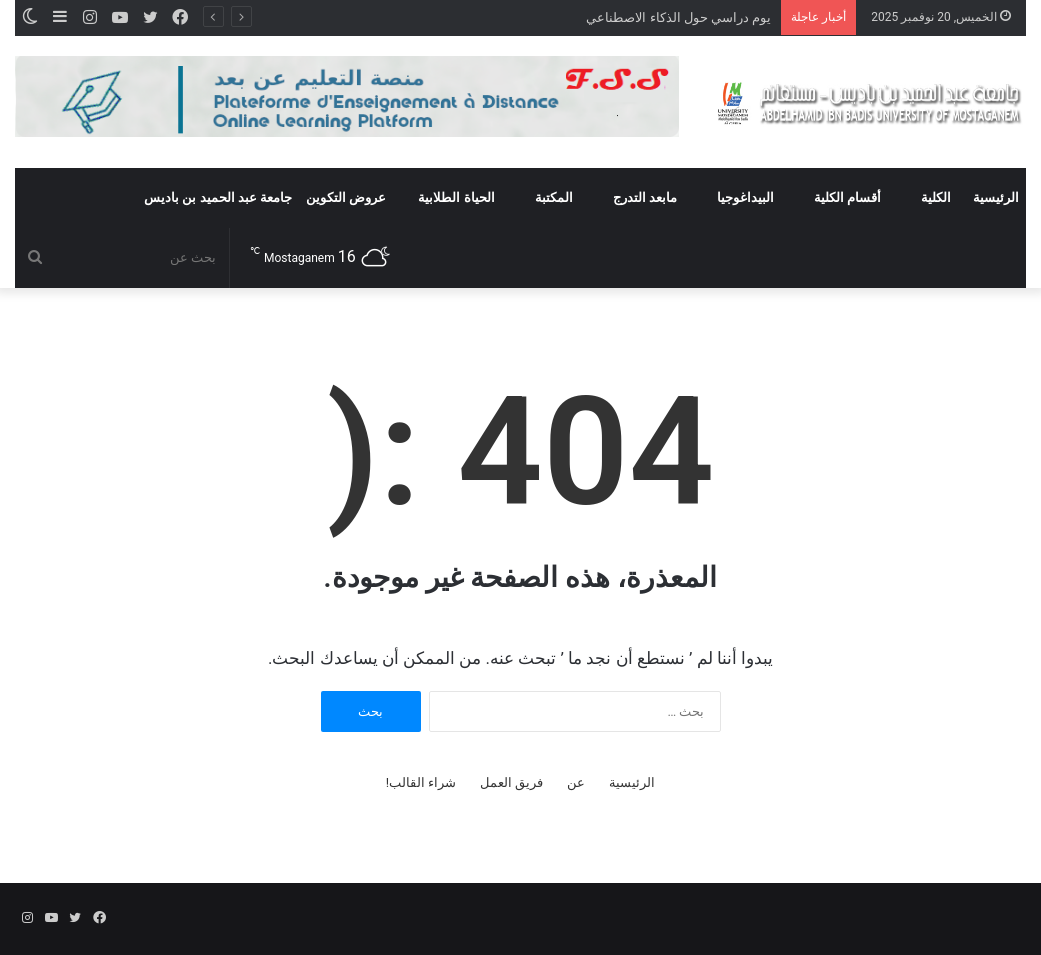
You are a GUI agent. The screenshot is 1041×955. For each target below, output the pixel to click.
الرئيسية (996, 197)
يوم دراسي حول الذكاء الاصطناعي (678, 17)
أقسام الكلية (847, 197)
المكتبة (554, 197)
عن (576, 782)
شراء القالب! (421, 782)
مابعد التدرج (645, 197)
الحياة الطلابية (456, 197)
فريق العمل (511, 782)
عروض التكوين (346, 197)
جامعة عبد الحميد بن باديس (218, 197)
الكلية (936, 197)
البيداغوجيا (745, 197)
